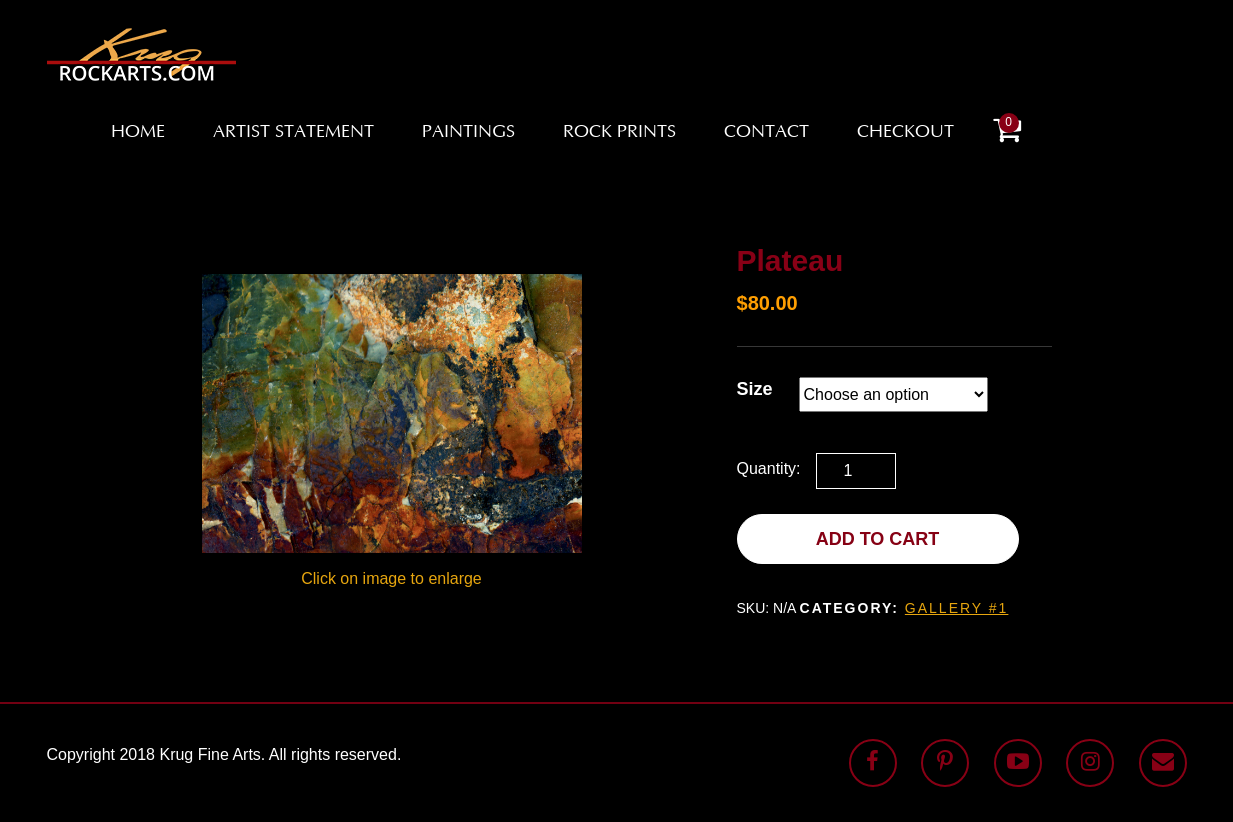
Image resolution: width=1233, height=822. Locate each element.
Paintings (468, 133)
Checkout (905, 133)
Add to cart (878, 539)
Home (138, 133)
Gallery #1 (957, 608)
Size (755, 389)
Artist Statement (293, 133)
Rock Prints (619, 133)
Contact (766, 133)
